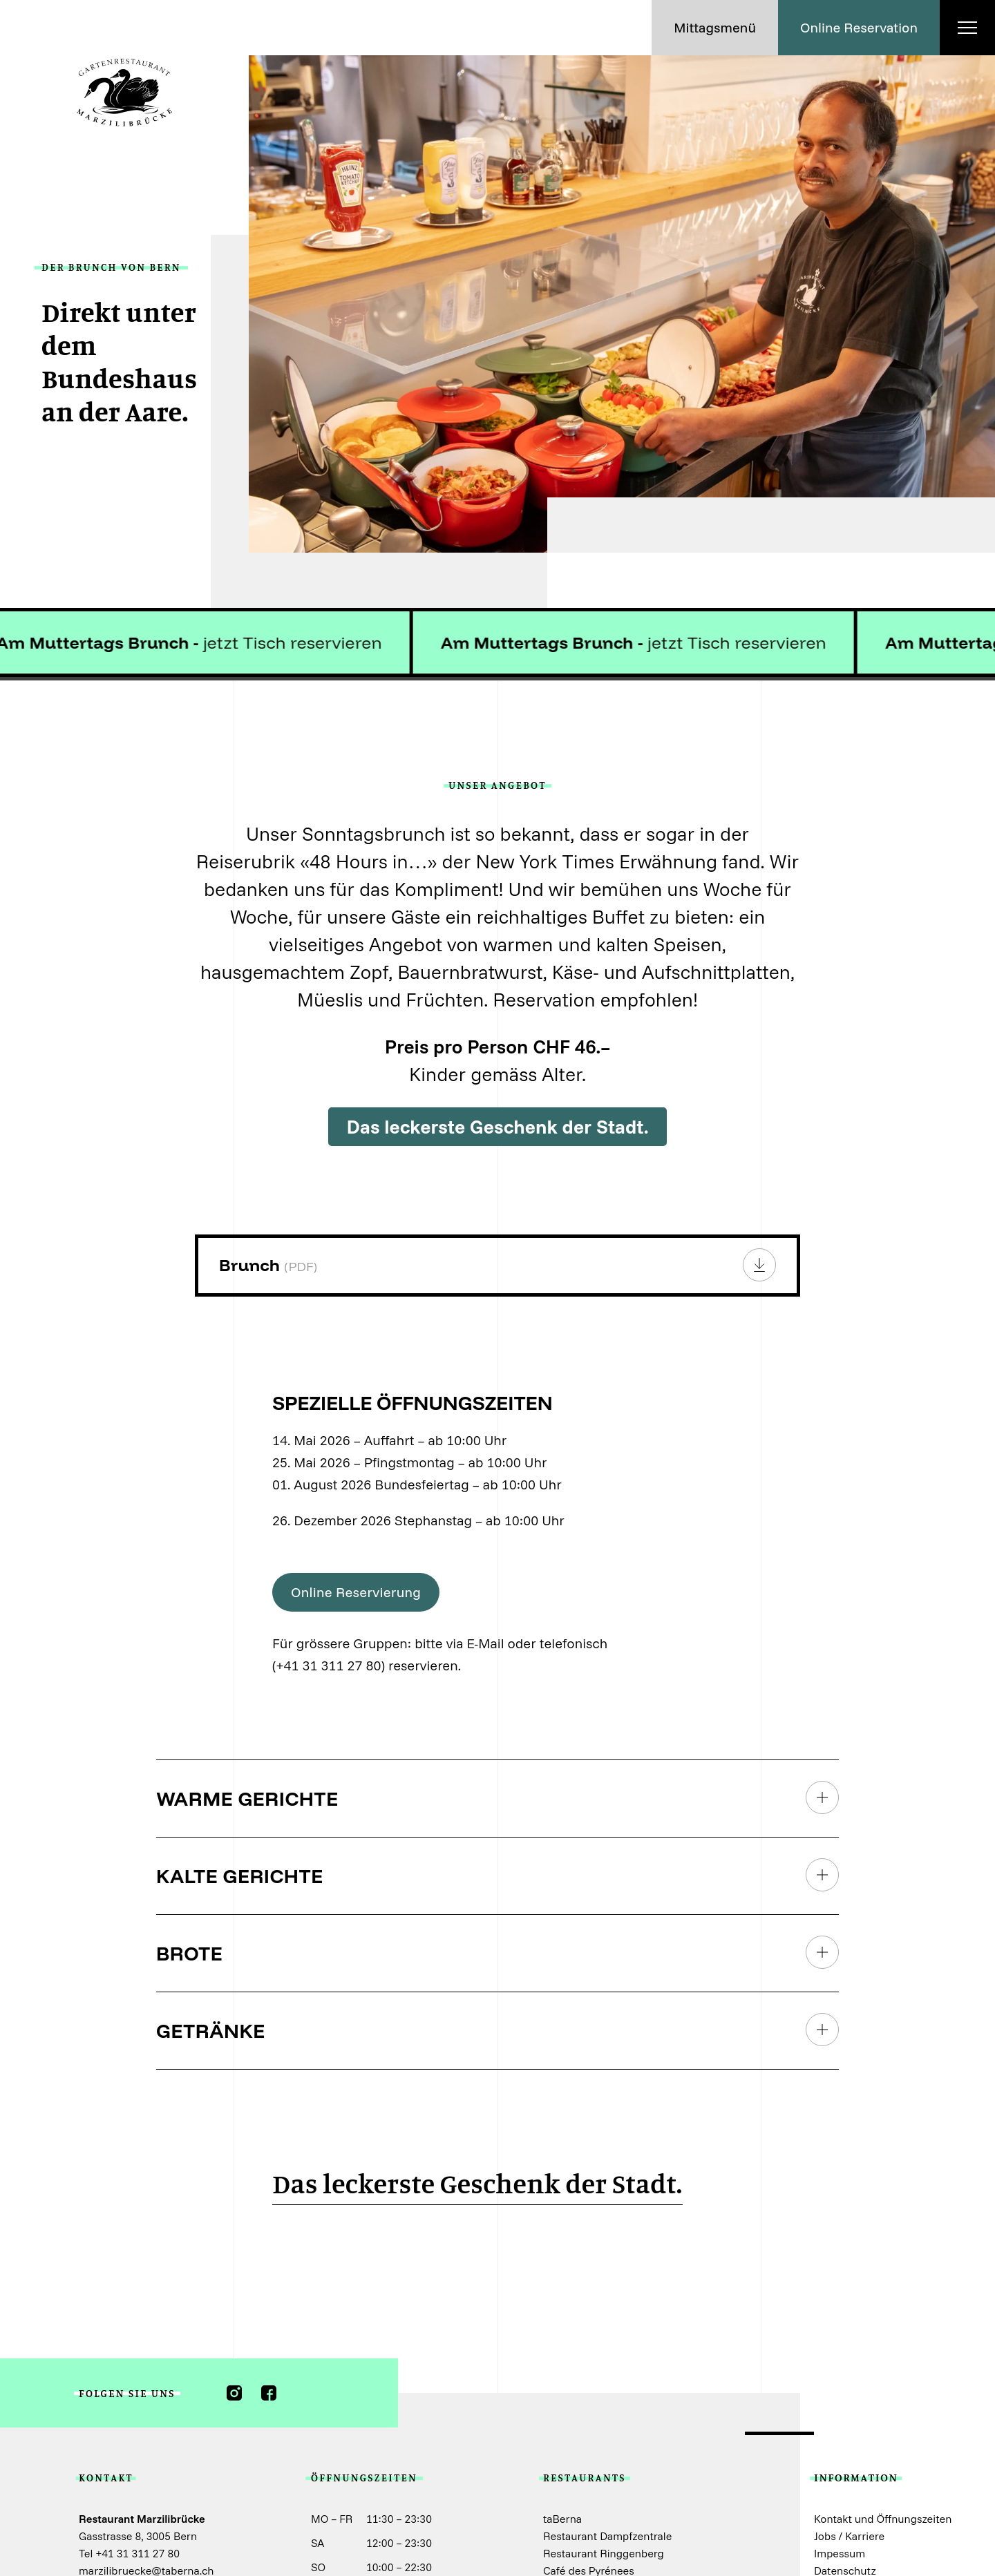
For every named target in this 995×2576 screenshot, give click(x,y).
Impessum (839, 2553)
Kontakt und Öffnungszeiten (882, 2519)
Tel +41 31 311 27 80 (129, 2553)
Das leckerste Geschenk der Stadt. (497, 1126)
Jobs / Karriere (849, 2536)
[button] (715, 27)
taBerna (562, 2519)
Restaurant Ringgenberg (603, 2553)
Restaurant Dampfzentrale (607, 2536)
